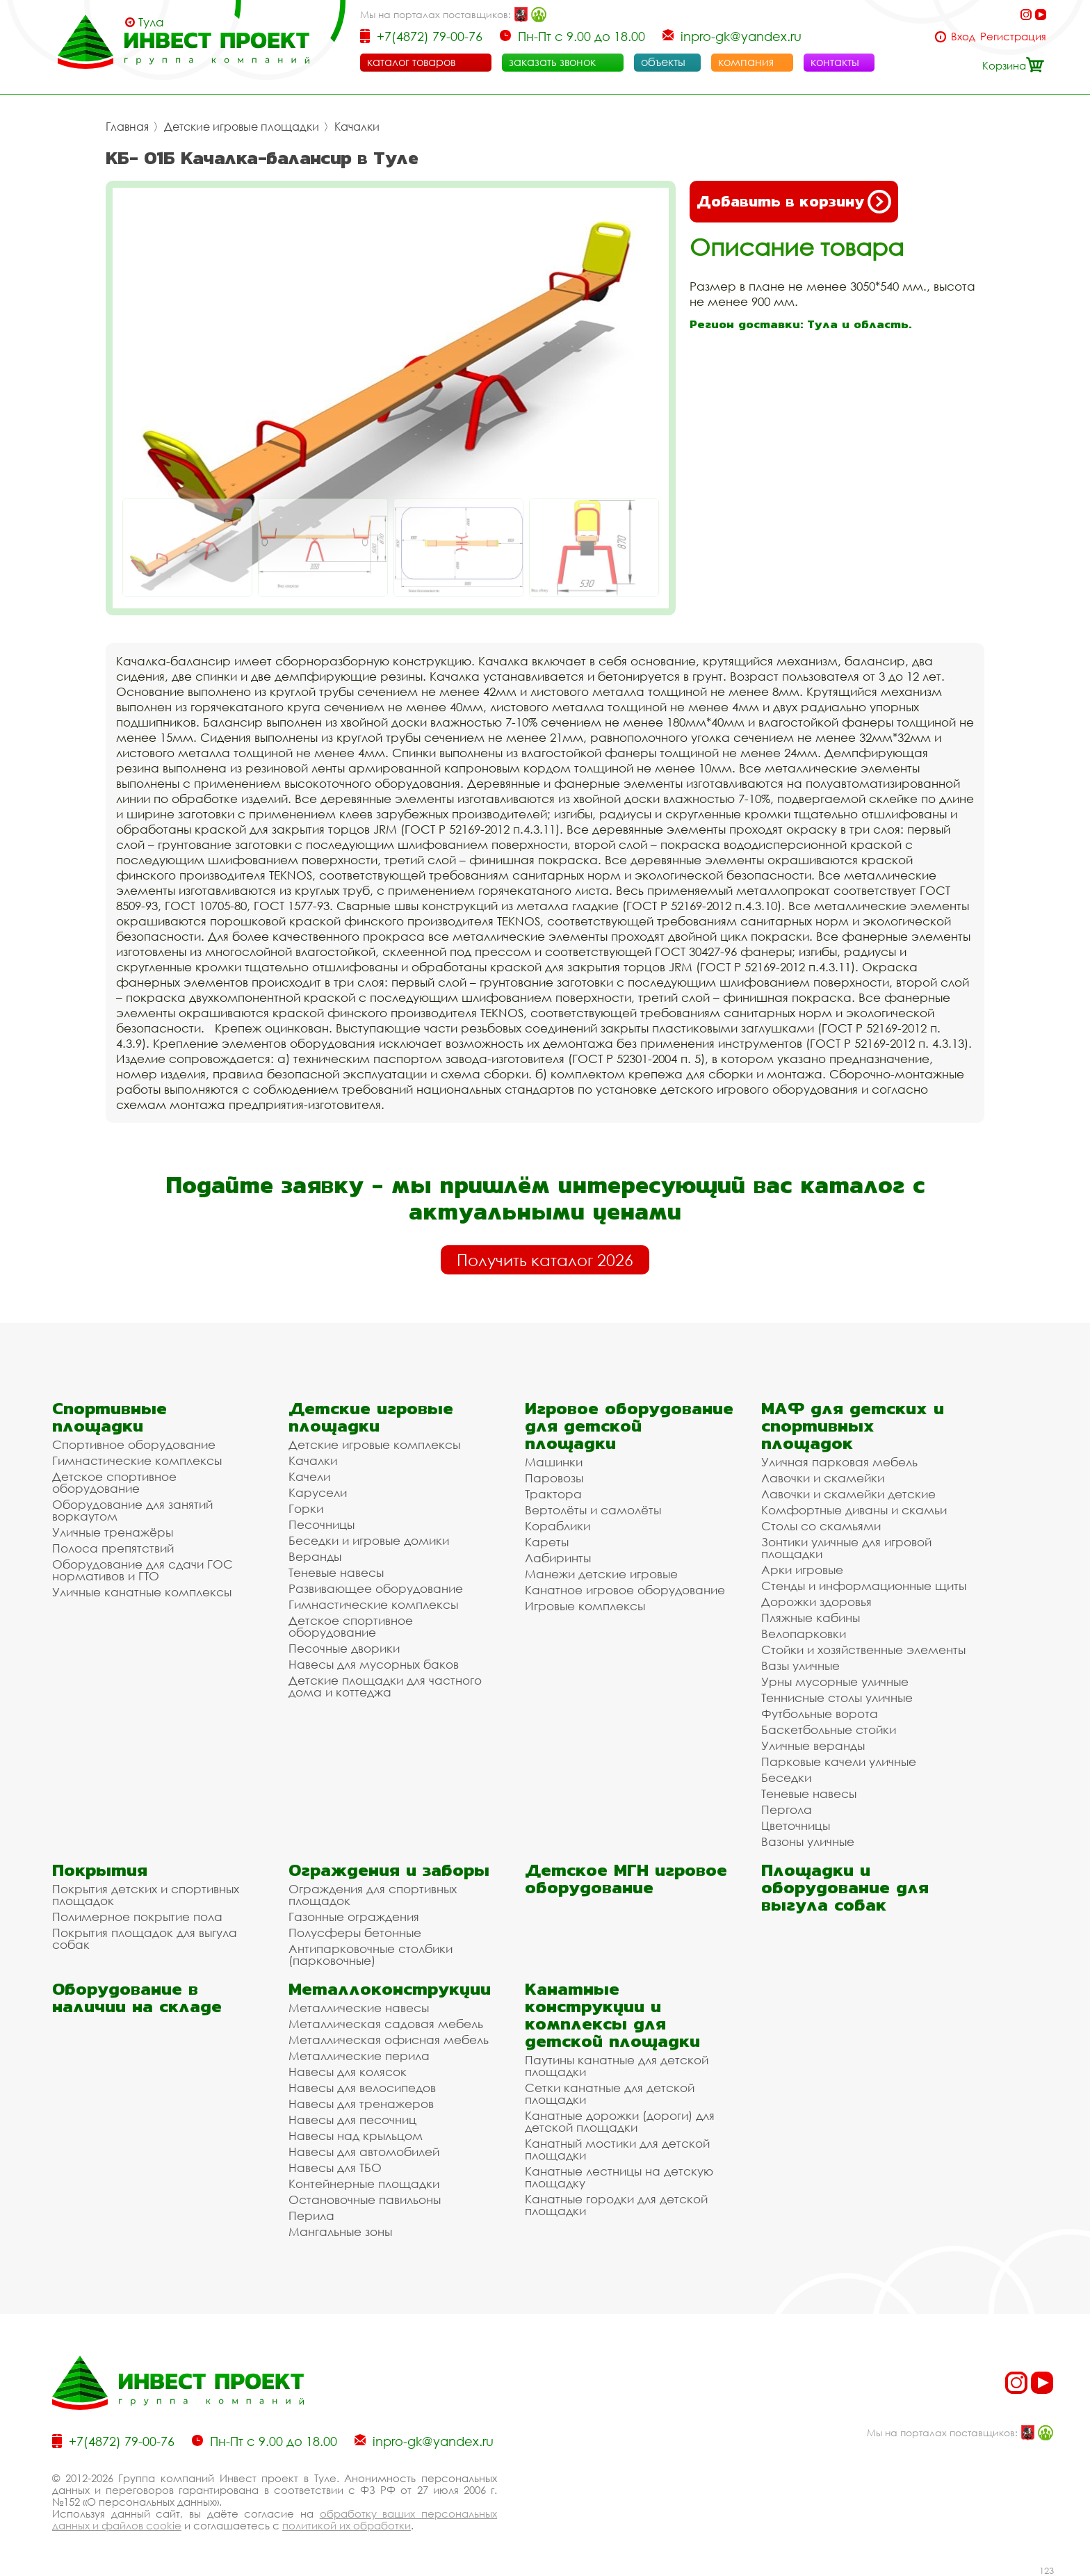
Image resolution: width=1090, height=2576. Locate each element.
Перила (311, 2215)
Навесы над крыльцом (355, 2135)
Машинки (554, 1462)
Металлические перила (359, 2055)
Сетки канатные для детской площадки (609, 2093)
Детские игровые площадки (241, 126)
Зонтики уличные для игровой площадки (846, 1548)
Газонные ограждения (353, 1916)
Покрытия (99, 1870)
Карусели (317, 1492)
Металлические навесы (358, 2008)
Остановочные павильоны (364, 2199)
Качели (309, 1476)
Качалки (357, 126)
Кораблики (557, 1526)
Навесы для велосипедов (362, 2087)
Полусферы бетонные (354, 1932)
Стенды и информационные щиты (863, 1585)
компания (746, 62)
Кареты (547, 1542)
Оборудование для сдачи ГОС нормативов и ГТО (142, 1570)
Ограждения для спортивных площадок (372, 1894)
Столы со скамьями (821, 1526)
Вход (963, 36)
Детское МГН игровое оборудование (626, 1878)
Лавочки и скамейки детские (848, 1494)
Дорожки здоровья (816, 1601)
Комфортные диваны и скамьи (854, 1510)
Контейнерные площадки (363, 2183)
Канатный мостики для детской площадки (617, 2149)
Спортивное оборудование (133, 1444)
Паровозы (554, 1478)
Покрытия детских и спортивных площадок (145, 1894)
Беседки (786, 1777)
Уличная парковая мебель (839, 1462)
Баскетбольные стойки (828, 1729)
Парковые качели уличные (838, 1761)
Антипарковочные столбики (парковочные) (370, 1954)
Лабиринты (558, 1558)
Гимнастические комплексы (137, 1460)
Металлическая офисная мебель (388, 2040)
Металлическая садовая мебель (385, 2024)
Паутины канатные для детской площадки (616, 2065)
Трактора (553, 1494)
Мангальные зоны (340, 2231)
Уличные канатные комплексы (141, 1592)
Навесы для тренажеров (361, 2103)
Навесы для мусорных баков (373, 1664)
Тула (151, 22)
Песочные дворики (344, 1648)
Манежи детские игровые (601, 1574)
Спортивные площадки (109, 1417)
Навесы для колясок (347, 2071)
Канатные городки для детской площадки (616, 2205)
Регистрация (1013, 36)
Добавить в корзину (794, 201)
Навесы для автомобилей (363, 2151)
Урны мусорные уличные (835, 1681)
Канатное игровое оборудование (625, 1590)
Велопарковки (803, 1633)
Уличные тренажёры (112, 1532)
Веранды (314, 1556)
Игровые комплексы (585, 1606)
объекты (663, 62)
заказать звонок (552, 62)
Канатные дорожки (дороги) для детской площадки (620, 2121)
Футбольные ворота (819, 1713)
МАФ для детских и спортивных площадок (852, 1426)
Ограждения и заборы (388, 1870)
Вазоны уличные (807, 1841)
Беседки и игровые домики (368, 1540)
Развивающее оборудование (375, 1588)
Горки (305, 1508)
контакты (835, 62)
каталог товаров (411, 62)
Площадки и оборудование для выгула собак (845, 1887)
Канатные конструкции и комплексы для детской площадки (612, 2015)
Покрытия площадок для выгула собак (144, 1938)
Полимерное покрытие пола (137, 1916)
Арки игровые (802, 1569)
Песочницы (321, 1524)
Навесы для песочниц (352, 2119)
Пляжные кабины (810, 1617)
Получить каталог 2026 (545, 1260)
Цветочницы (795, 1825)
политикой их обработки (346, 2525)
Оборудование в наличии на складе (137, 1997)
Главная (127, 126)
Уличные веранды (813, 1745)
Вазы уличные (800, 1665)
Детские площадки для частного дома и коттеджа (385, 1686)
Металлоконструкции (389, 1989)
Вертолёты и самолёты (593, 1510)
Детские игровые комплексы (374, 1444)
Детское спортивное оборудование (114, 1482)
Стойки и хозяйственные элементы (863, 1649)
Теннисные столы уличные (837, 1697)
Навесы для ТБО (335, 2167)
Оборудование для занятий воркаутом (132, 1510)
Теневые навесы (336, 1572)
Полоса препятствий (113, 1548)
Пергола (786, 1809)
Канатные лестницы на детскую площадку (619, 2177)
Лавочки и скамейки (822, 1478)
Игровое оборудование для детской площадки (629, 1426)
